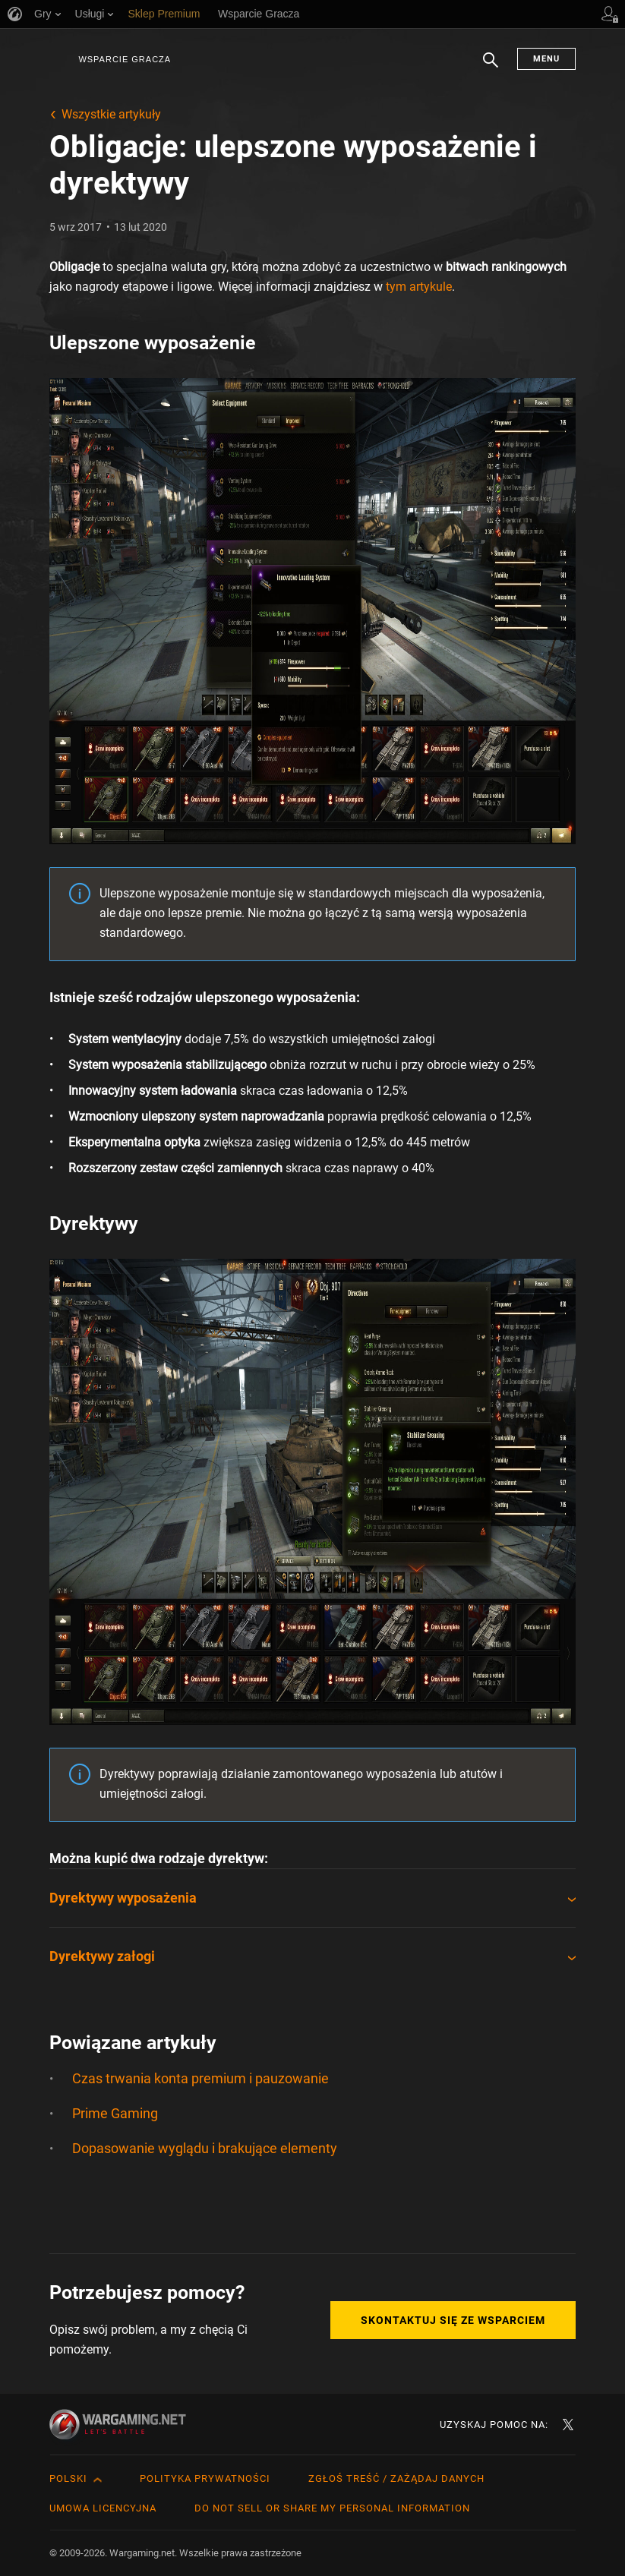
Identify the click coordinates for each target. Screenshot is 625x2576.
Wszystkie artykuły (111, 114)
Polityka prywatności (205, 2478)
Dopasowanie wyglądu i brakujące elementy (204, 2148)
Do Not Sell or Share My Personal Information (332, 2508)
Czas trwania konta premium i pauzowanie (200, 2078)
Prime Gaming (115, 2113)
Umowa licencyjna (102, 2508)
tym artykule (419, 286)
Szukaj (490, 67)
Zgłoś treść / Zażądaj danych (396, 2478)
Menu (546, 59)
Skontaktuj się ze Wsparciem (453, 2320)
